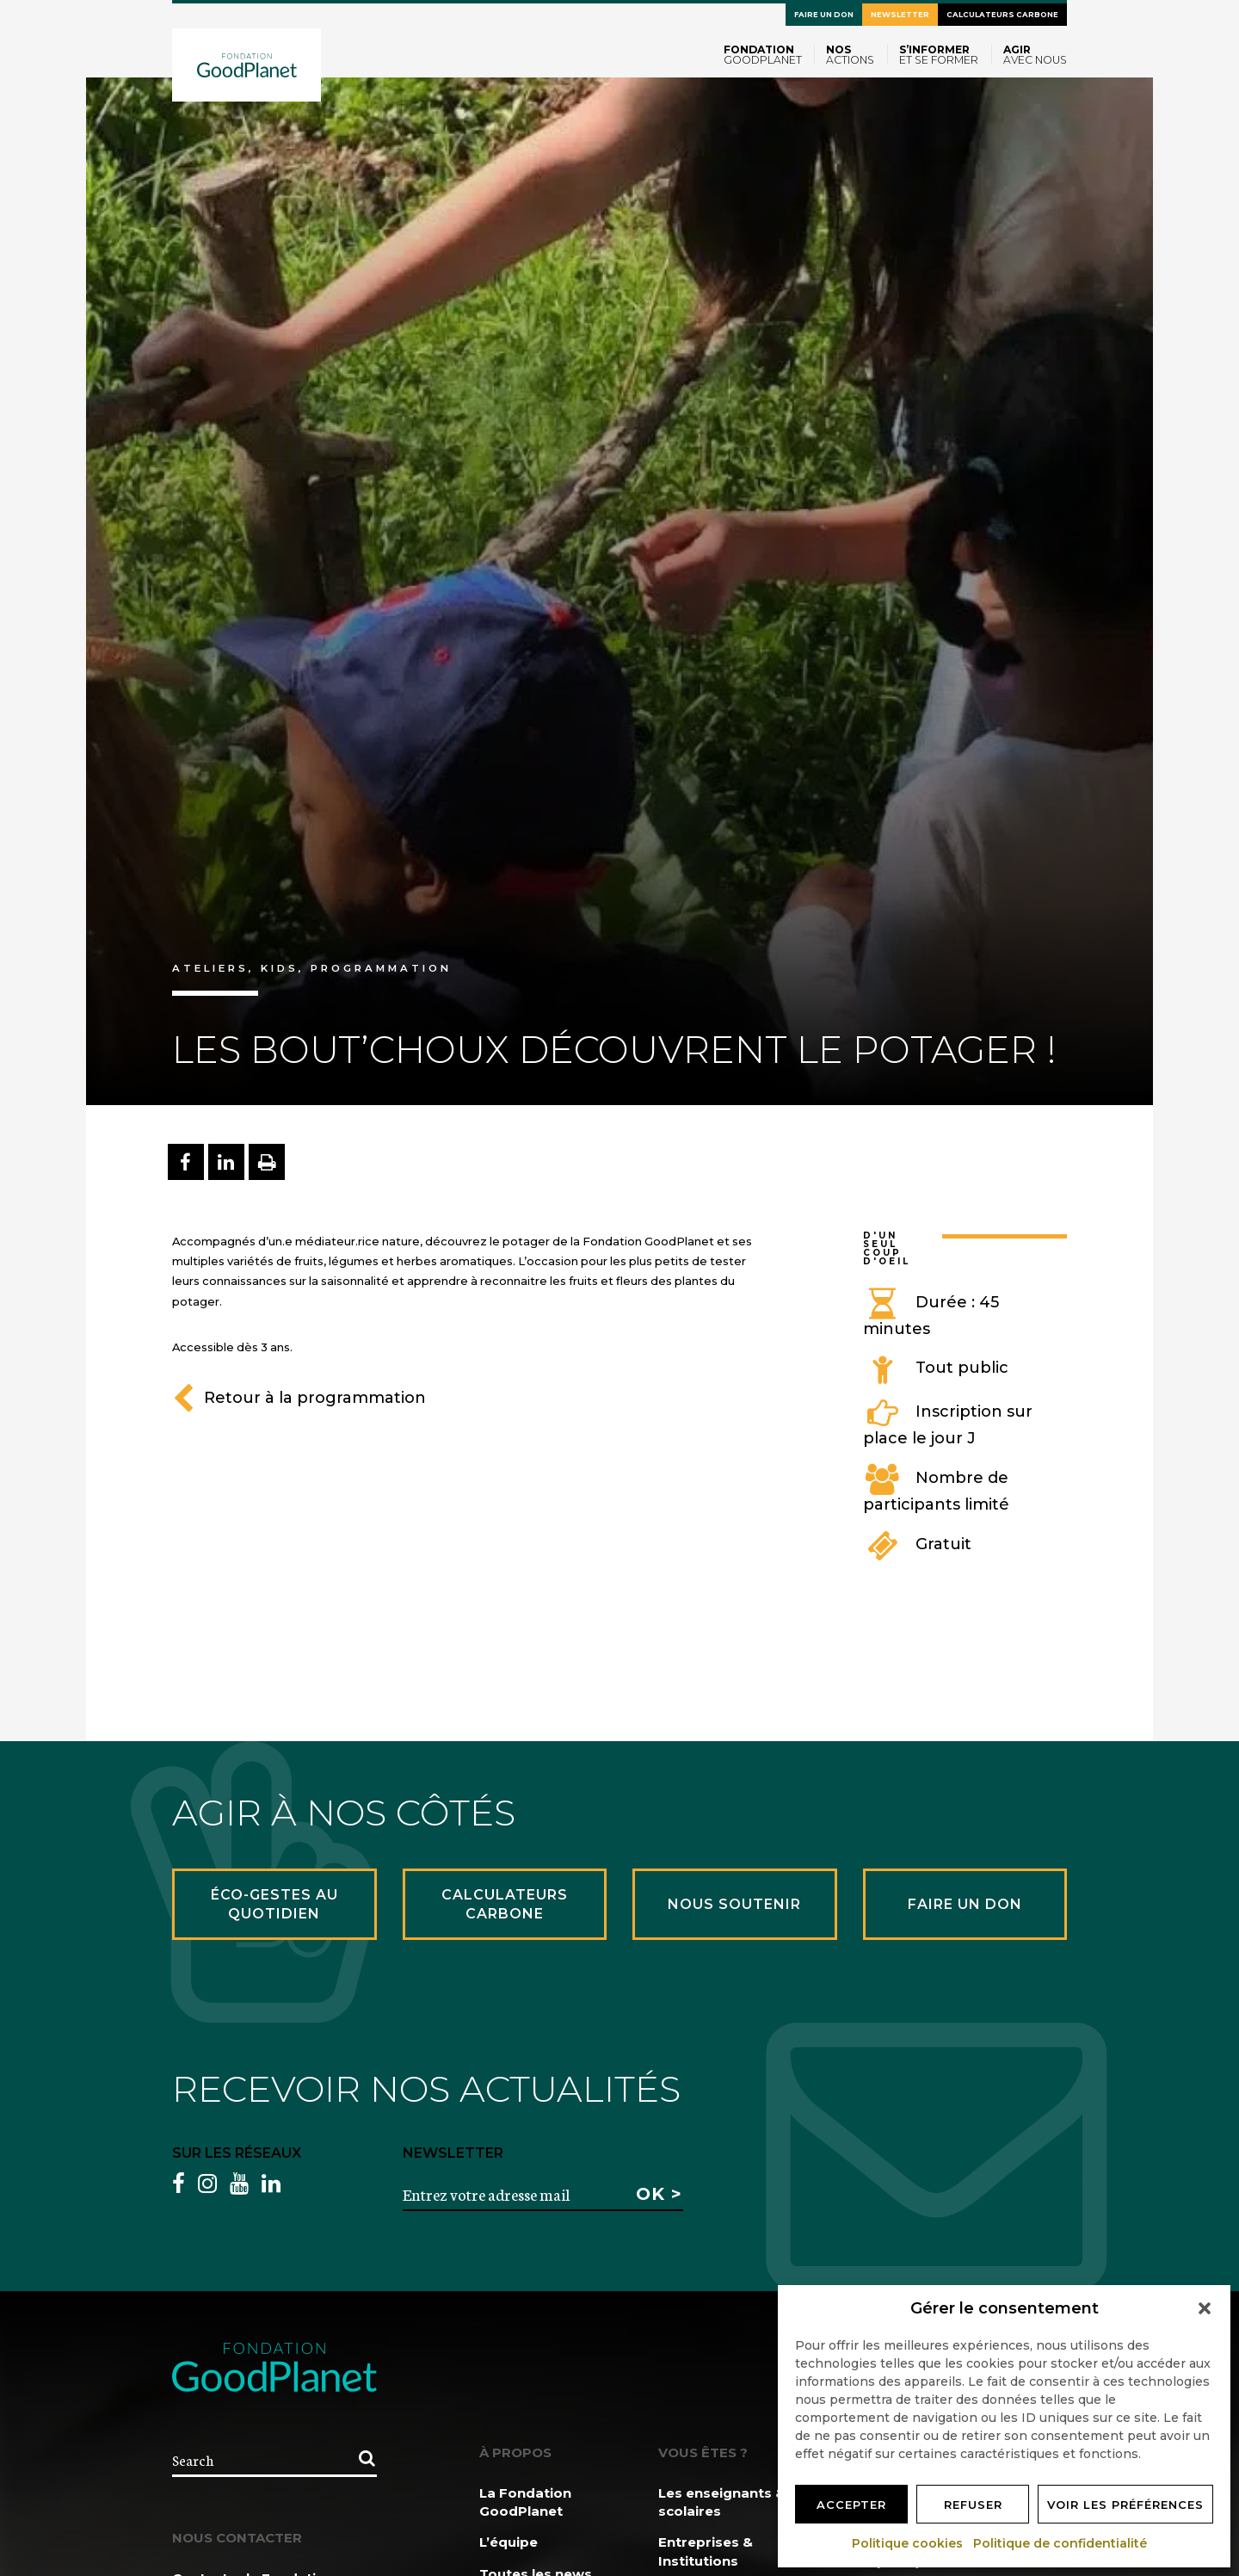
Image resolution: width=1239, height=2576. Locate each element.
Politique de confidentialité (1061, 2543)
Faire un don (824, 14)
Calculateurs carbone (1002, 14)
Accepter (851, 2504)
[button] (1204, 2308)
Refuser (973, 2504)
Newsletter (900, 14)
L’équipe (508, 2542)
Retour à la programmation (299, 1397)
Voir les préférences (1125, 2504)
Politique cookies (908, 2543)
